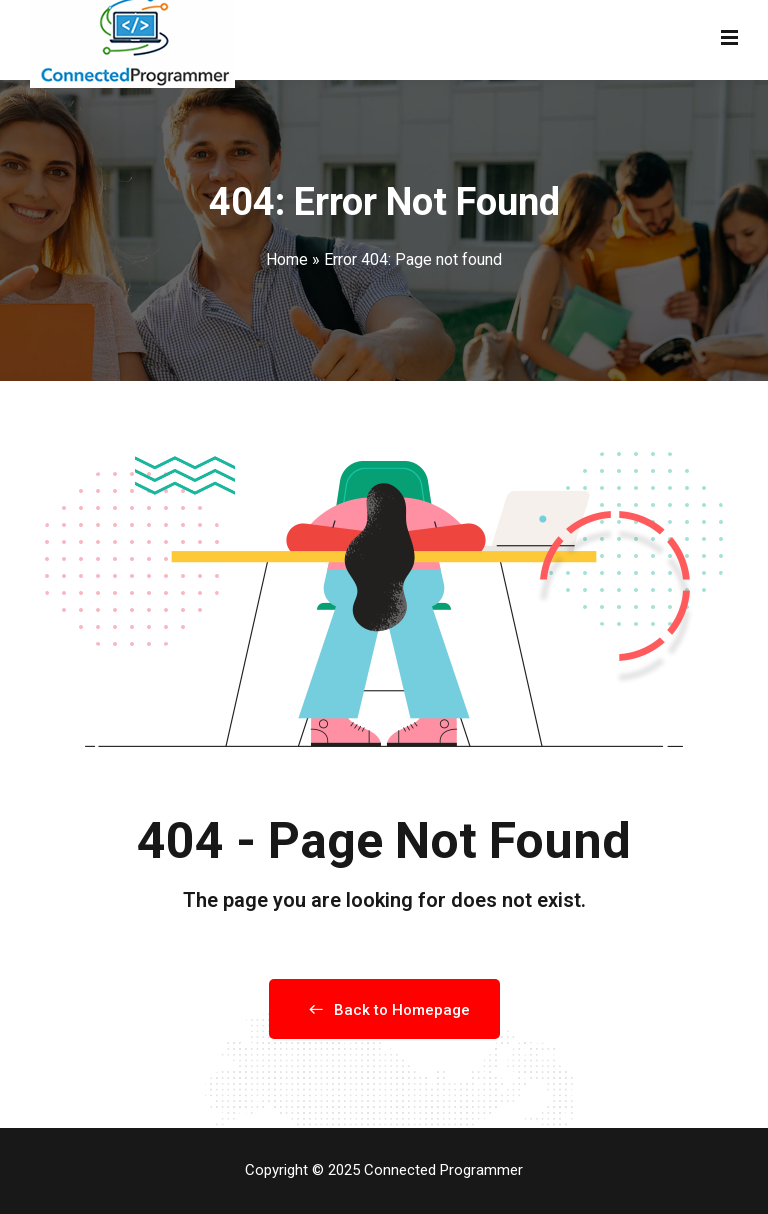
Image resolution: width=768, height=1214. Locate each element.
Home (287, 259)
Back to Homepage (384, 1010)
